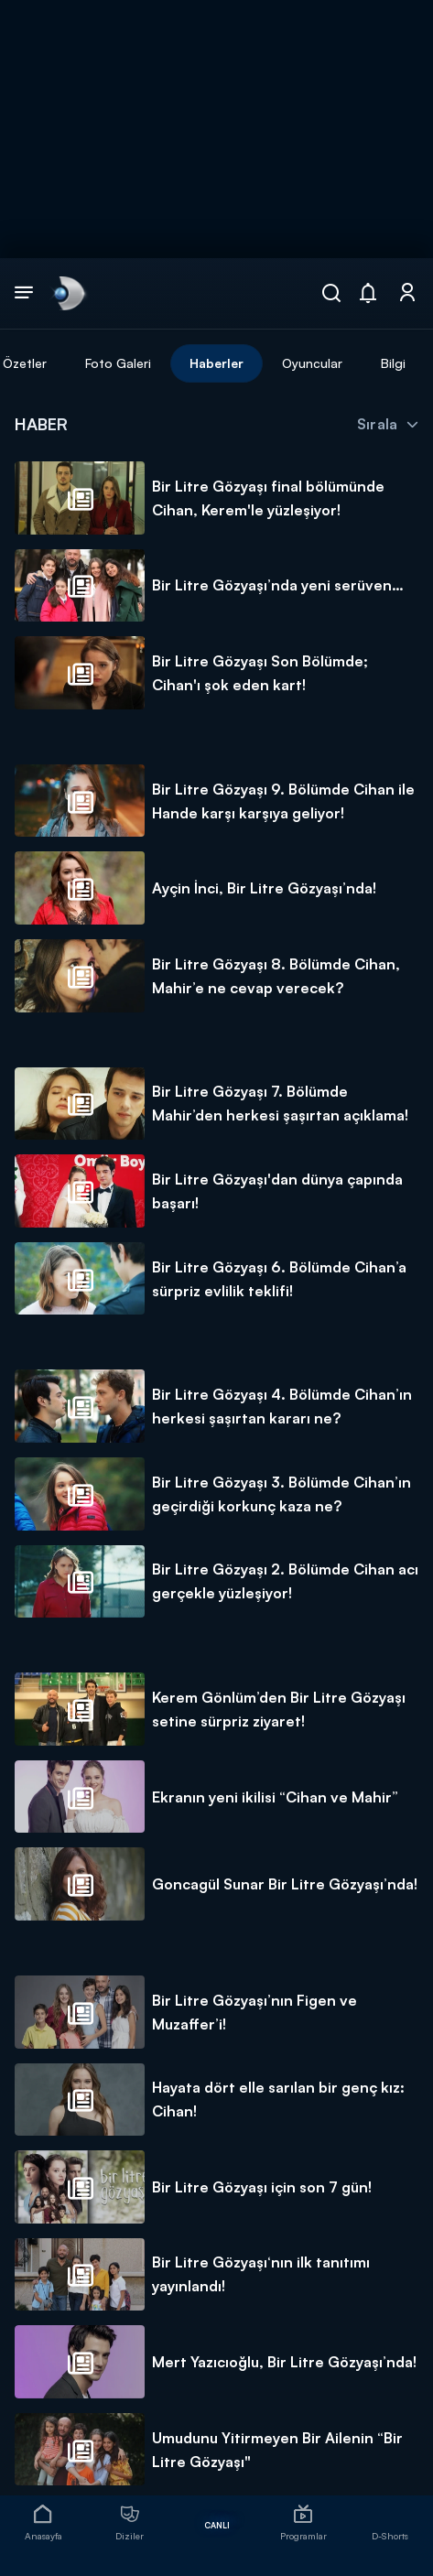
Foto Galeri (118, 363)
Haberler (216, 363)
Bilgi (393, 363)
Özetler (25, 363)
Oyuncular (312, 363)
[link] (68, 292)
